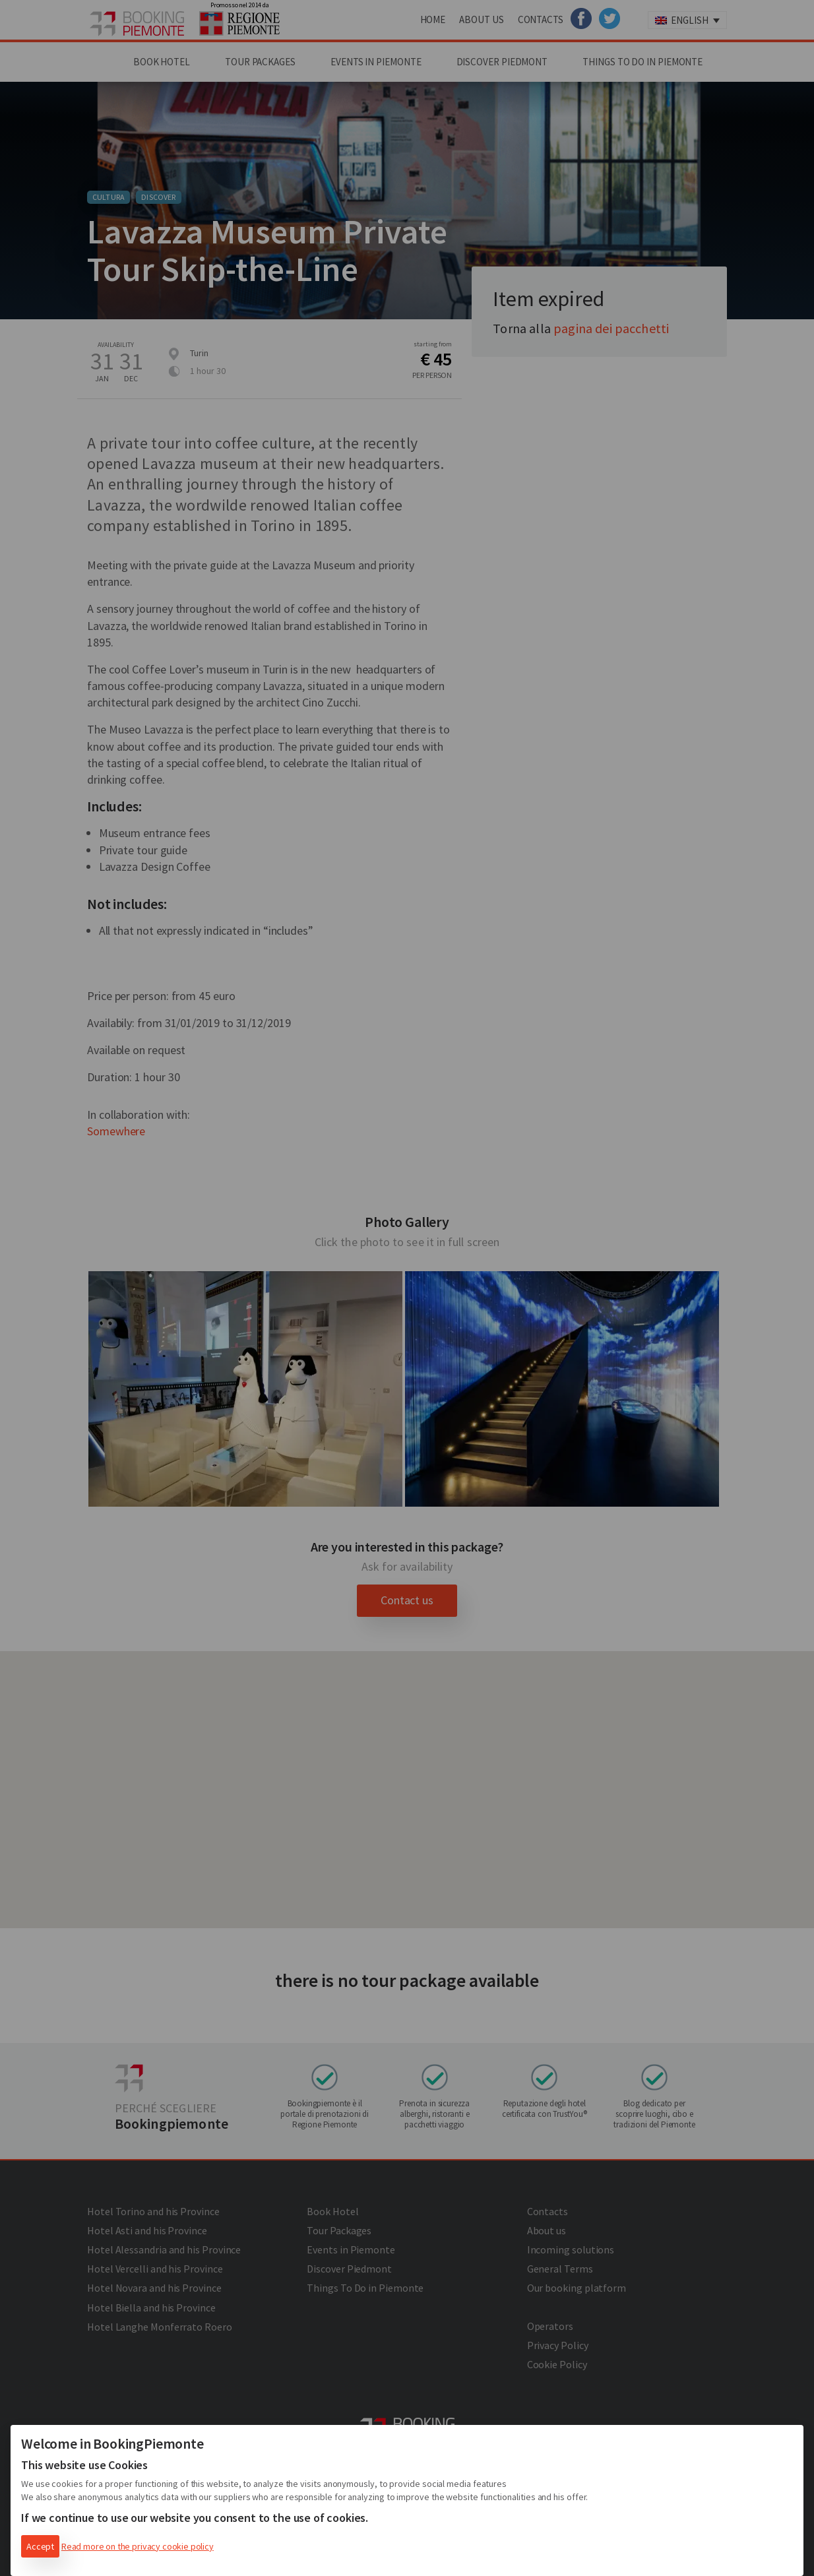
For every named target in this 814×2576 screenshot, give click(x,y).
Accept (40, 2546)
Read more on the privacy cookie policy (137, 2546)
